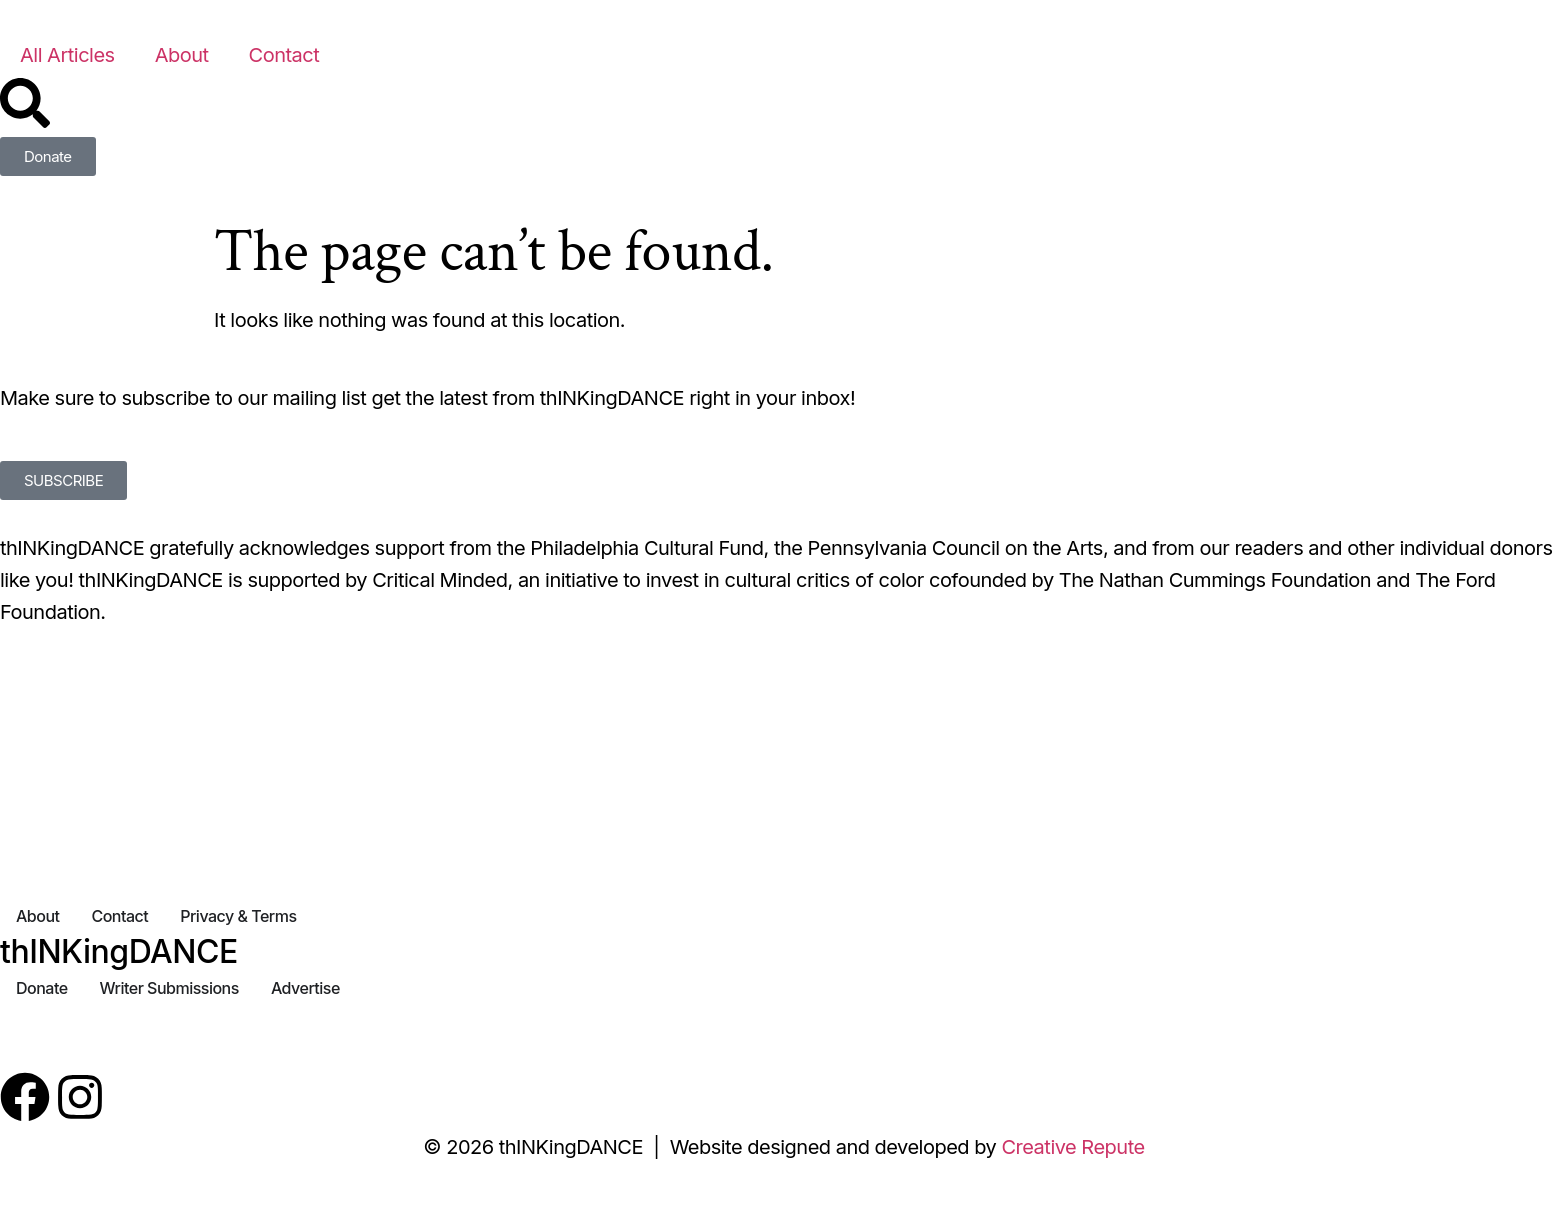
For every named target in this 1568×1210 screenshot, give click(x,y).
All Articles (67, 55)
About (182, 55)
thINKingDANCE (119, 951)
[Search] (25, 103)
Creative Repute (1072, 1147)
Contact (284, 55)
